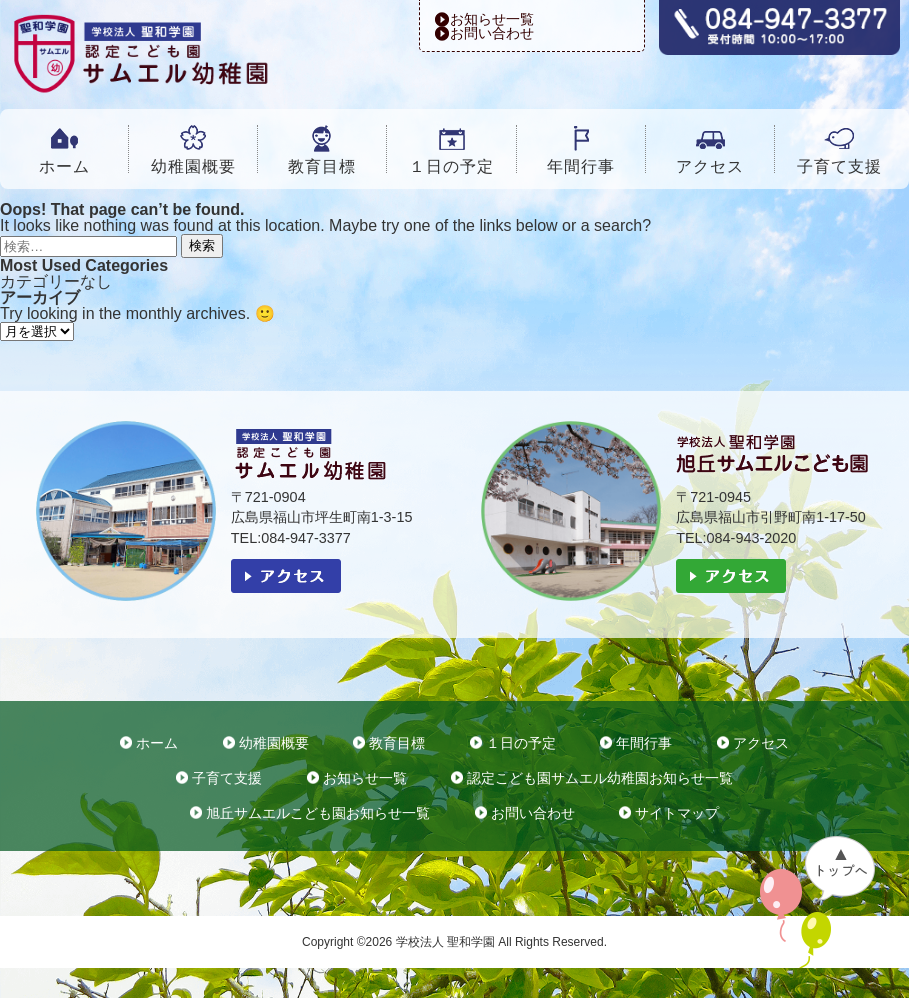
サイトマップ (677, 813)
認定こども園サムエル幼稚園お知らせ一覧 (600, 778)
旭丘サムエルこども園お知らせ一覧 (318, 813)
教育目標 (322, 166)
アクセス (710, 166)
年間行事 (581, 166)
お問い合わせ (492, 33)
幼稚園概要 (193, 166)
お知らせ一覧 (492, 19)
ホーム (64, 166)
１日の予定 (451, 166)
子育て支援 (839, 166)
